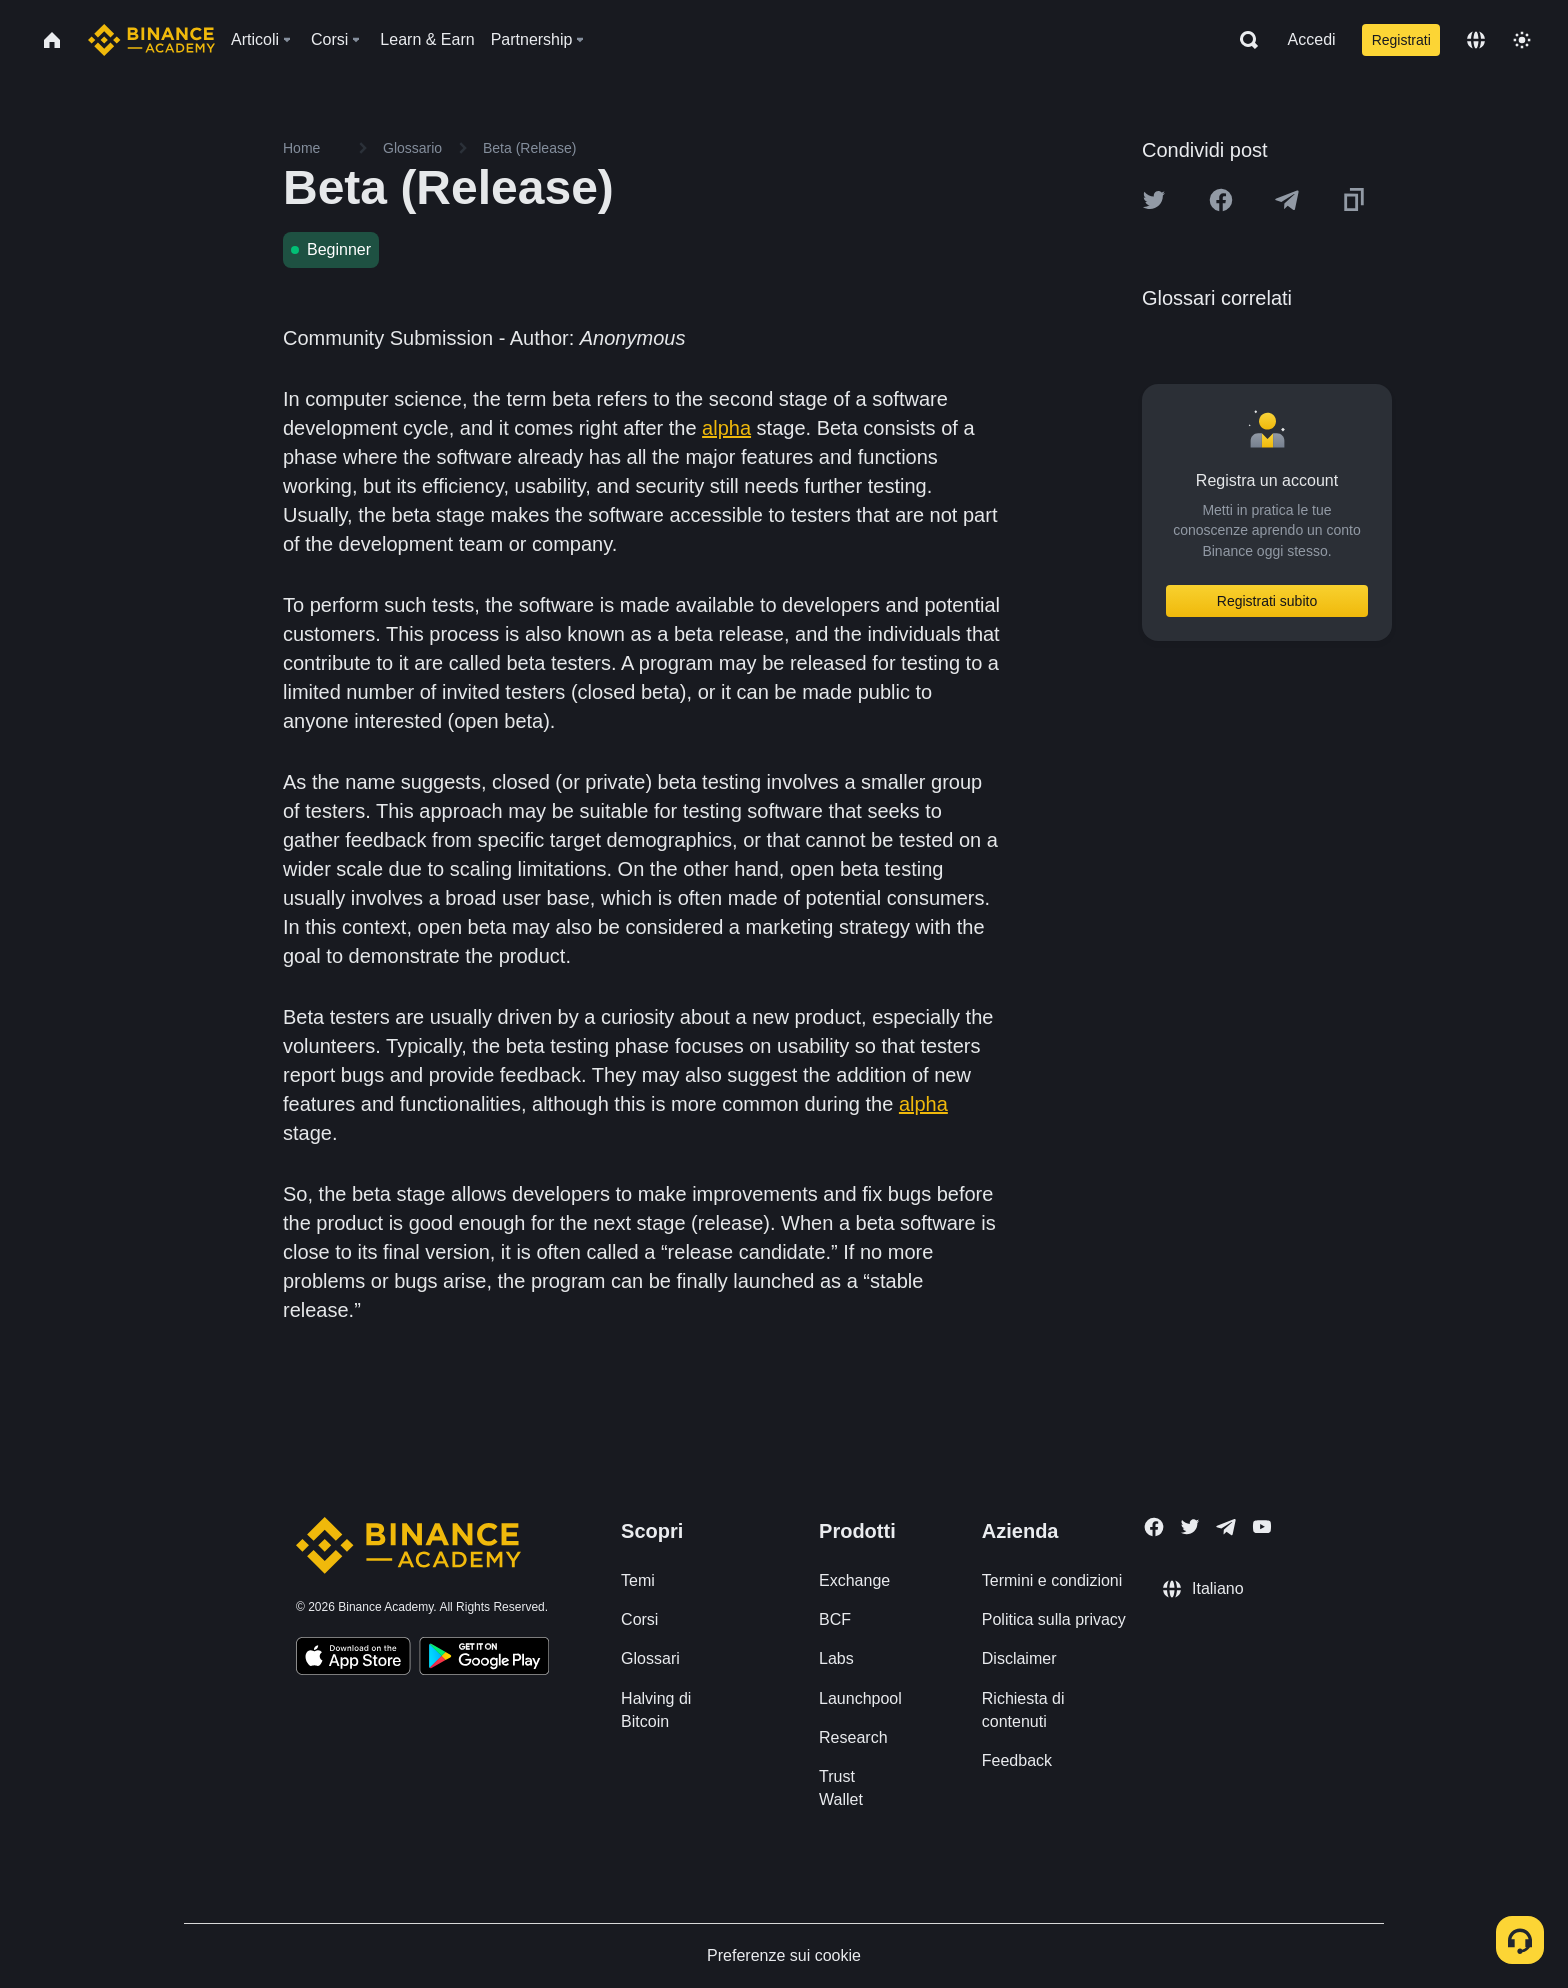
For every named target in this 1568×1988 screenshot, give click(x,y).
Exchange (854, 1580)
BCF (835, 1619)
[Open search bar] (1243, 40)
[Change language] (1476, 40)
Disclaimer (1019, 1658)
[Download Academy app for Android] (484, 1659)
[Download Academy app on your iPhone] (353, 1659)
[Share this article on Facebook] (1221, 200)
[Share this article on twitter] (1154, 200)
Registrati (1401, 40)
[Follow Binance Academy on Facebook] (1154, 1527)
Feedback (1017, 1760)
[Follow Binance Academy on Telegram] (1226, 1527)
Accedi (1312, 39)
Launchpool (860, 1698)
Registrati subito (1267, 601)
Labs (836, 1658)
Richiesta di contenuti (1023, 1710)
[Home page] (151, 40)
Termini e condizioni (1052, 1580)
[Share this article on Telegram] (1287, 200)
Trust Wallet (841, 1788)
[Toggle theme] (1522, 40)
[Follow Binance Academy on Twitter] (1190, 1527)
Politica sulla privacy (1054, 1619)
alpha (726, 428)
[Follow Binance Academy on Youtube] (1262, 1526)
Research (853, 1737)
